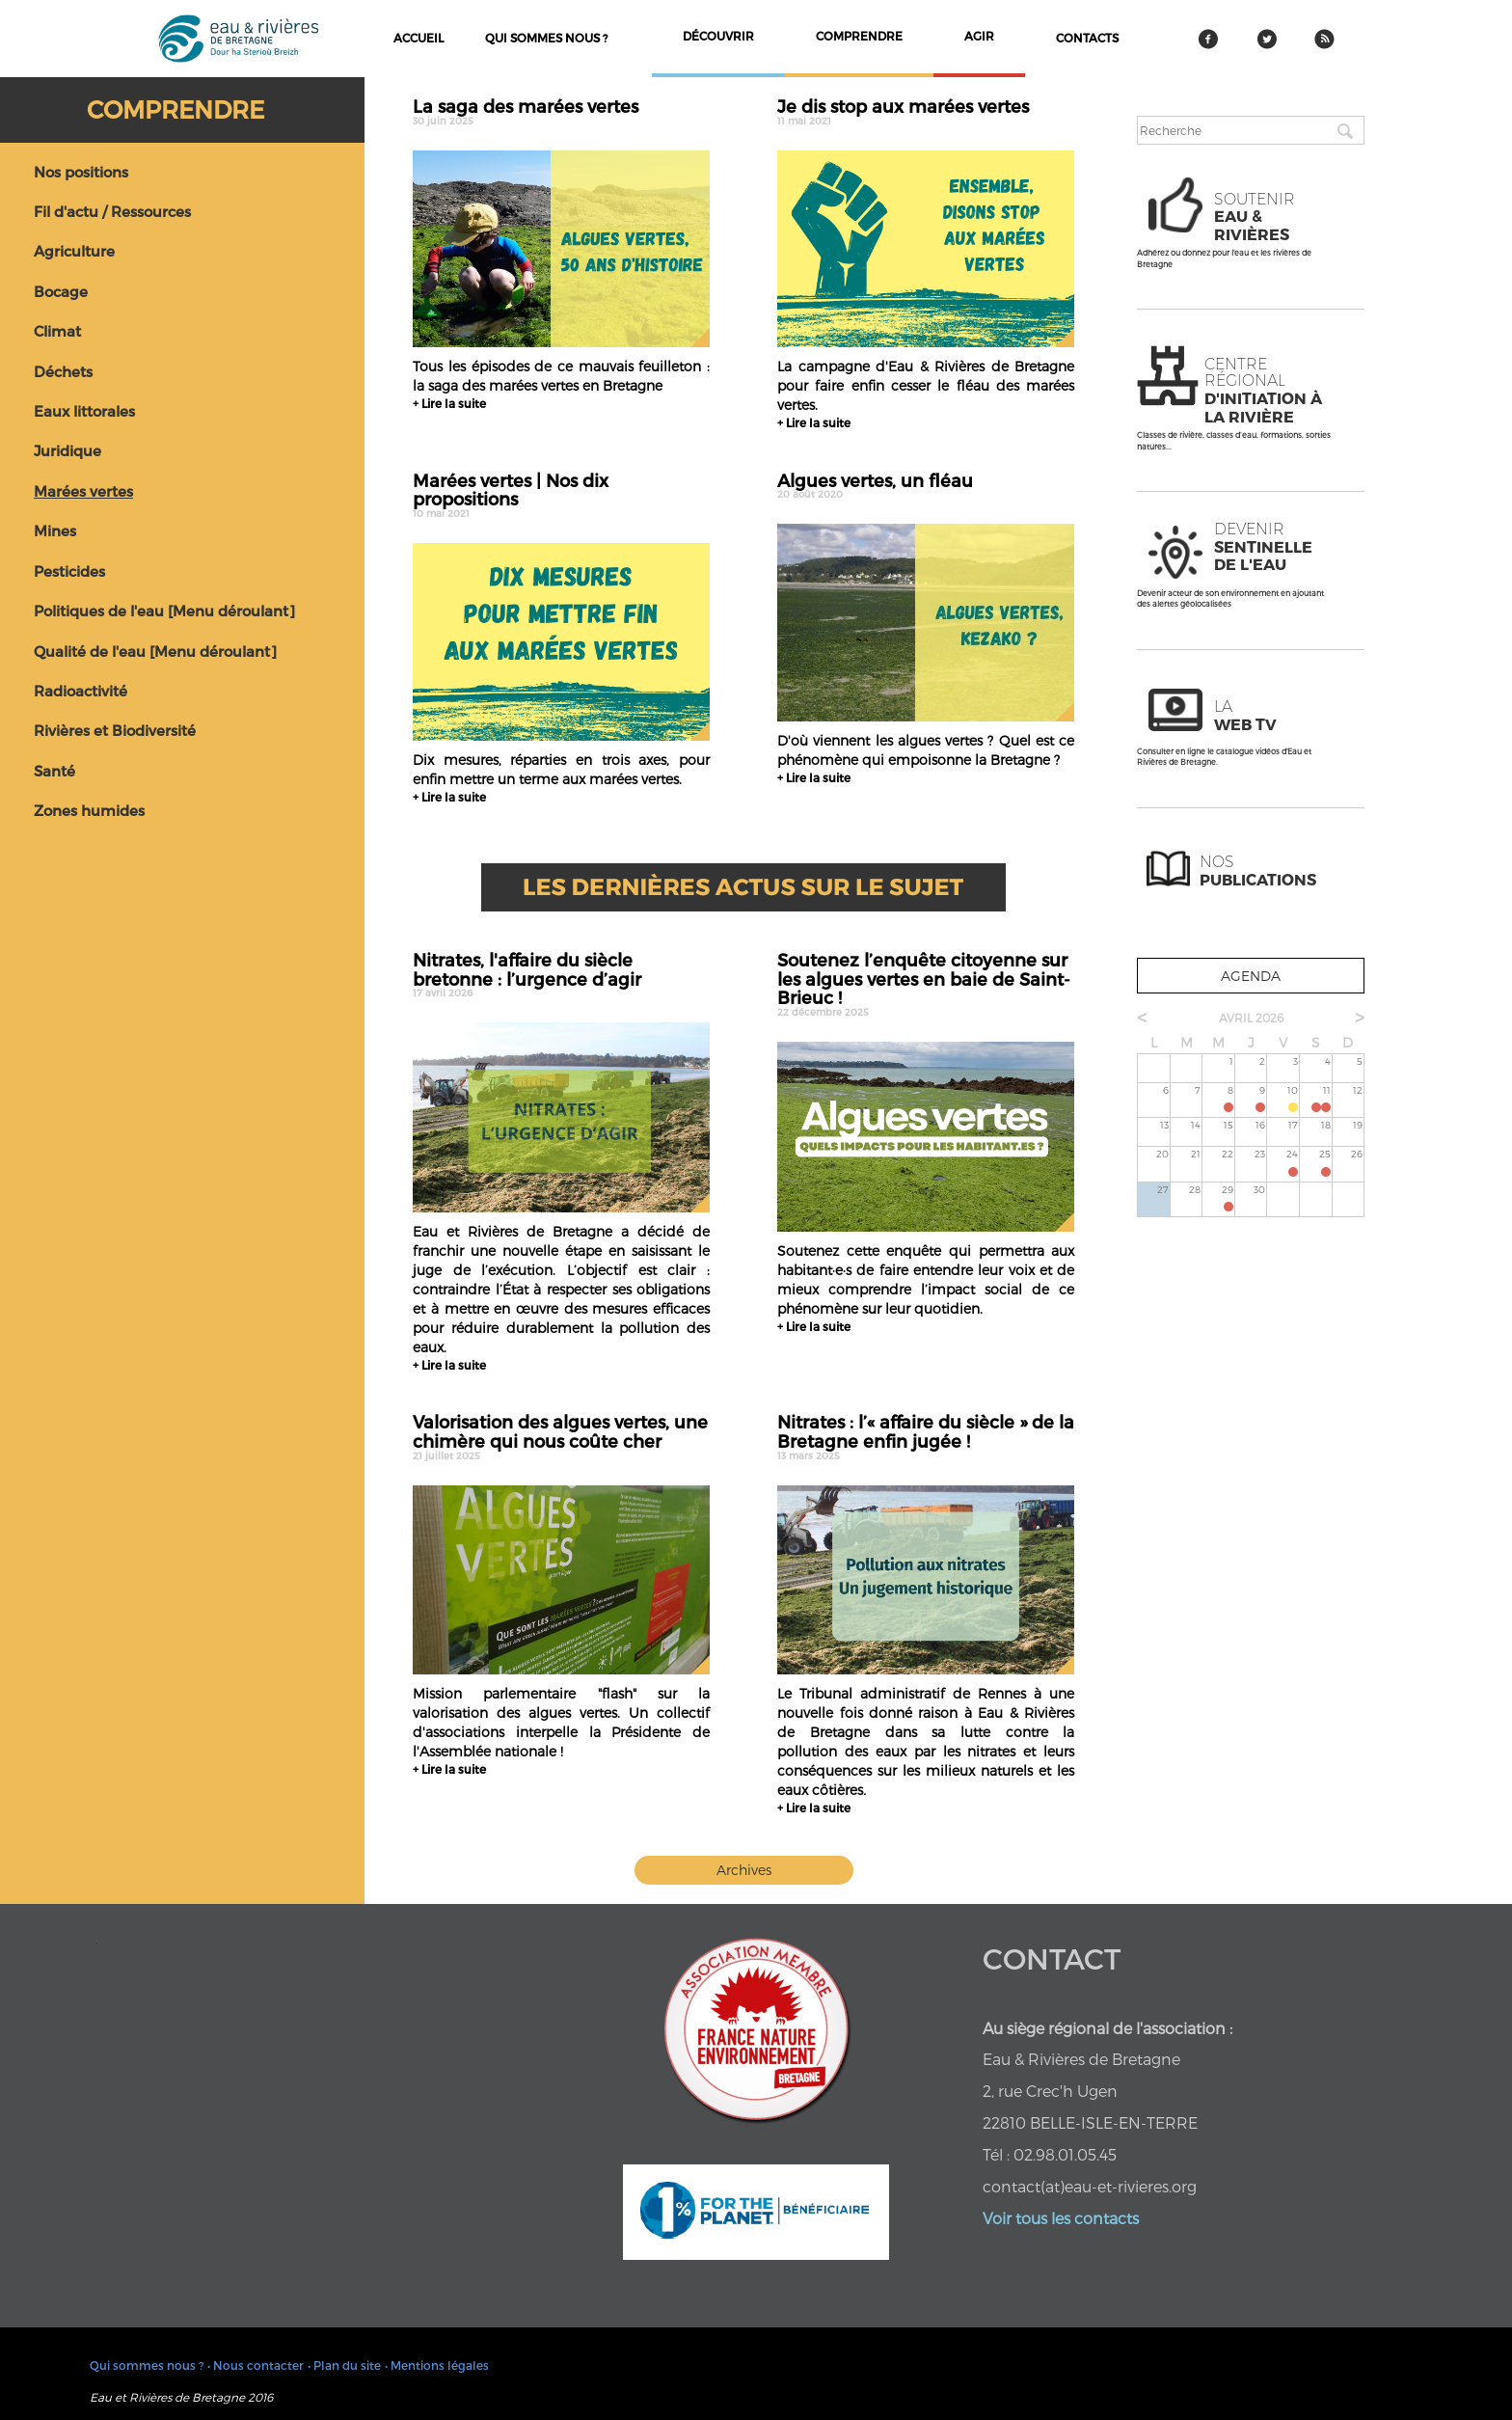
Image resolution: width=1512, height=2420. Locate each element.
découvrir (718, 35)
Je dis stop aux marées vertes (925, 110)
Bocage (61, 291)
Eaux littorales (84, 411)
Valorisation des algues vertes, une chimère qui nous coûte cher (561, 1436)
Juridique (67, 450)
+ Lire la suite (449, 403)
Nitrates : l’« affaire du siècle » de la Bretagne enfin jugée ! (925, 1436)
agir (979, 35)
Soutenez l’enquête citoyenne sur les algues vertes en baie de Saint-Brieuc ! (925, 983)
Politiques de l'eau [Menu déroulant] (164, 610)
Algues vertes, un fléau (925, 485)
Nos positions (81, 171)
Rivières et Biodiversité (115, 730)
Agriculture (74, 250)
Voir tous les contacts (1061, 2218)
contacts (1087, 37)
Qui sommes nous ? (546, 37)
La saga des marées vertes (561, 110)
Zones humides (89, 810)
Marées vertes (83, 491)
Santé (54, 770)
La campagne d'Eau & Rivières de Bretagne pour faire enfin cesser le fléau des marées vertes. (925, 385)
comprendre (859, 35)
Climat (57, 331)
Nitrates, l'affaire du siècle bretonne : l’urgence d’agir (561, 974)
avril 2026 (1251, 1017)
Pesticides (69, 571)
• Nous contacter (255, 2365)
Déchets (63, 371)
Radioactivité (80, 690)
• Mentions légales (437, 2365)
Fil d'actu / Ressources (112, 211)
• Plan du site (344, 2365)
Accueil (418, 37)
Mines (55, 530)
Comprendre (175, 109)
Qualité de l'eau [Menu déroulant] (155, 651)
